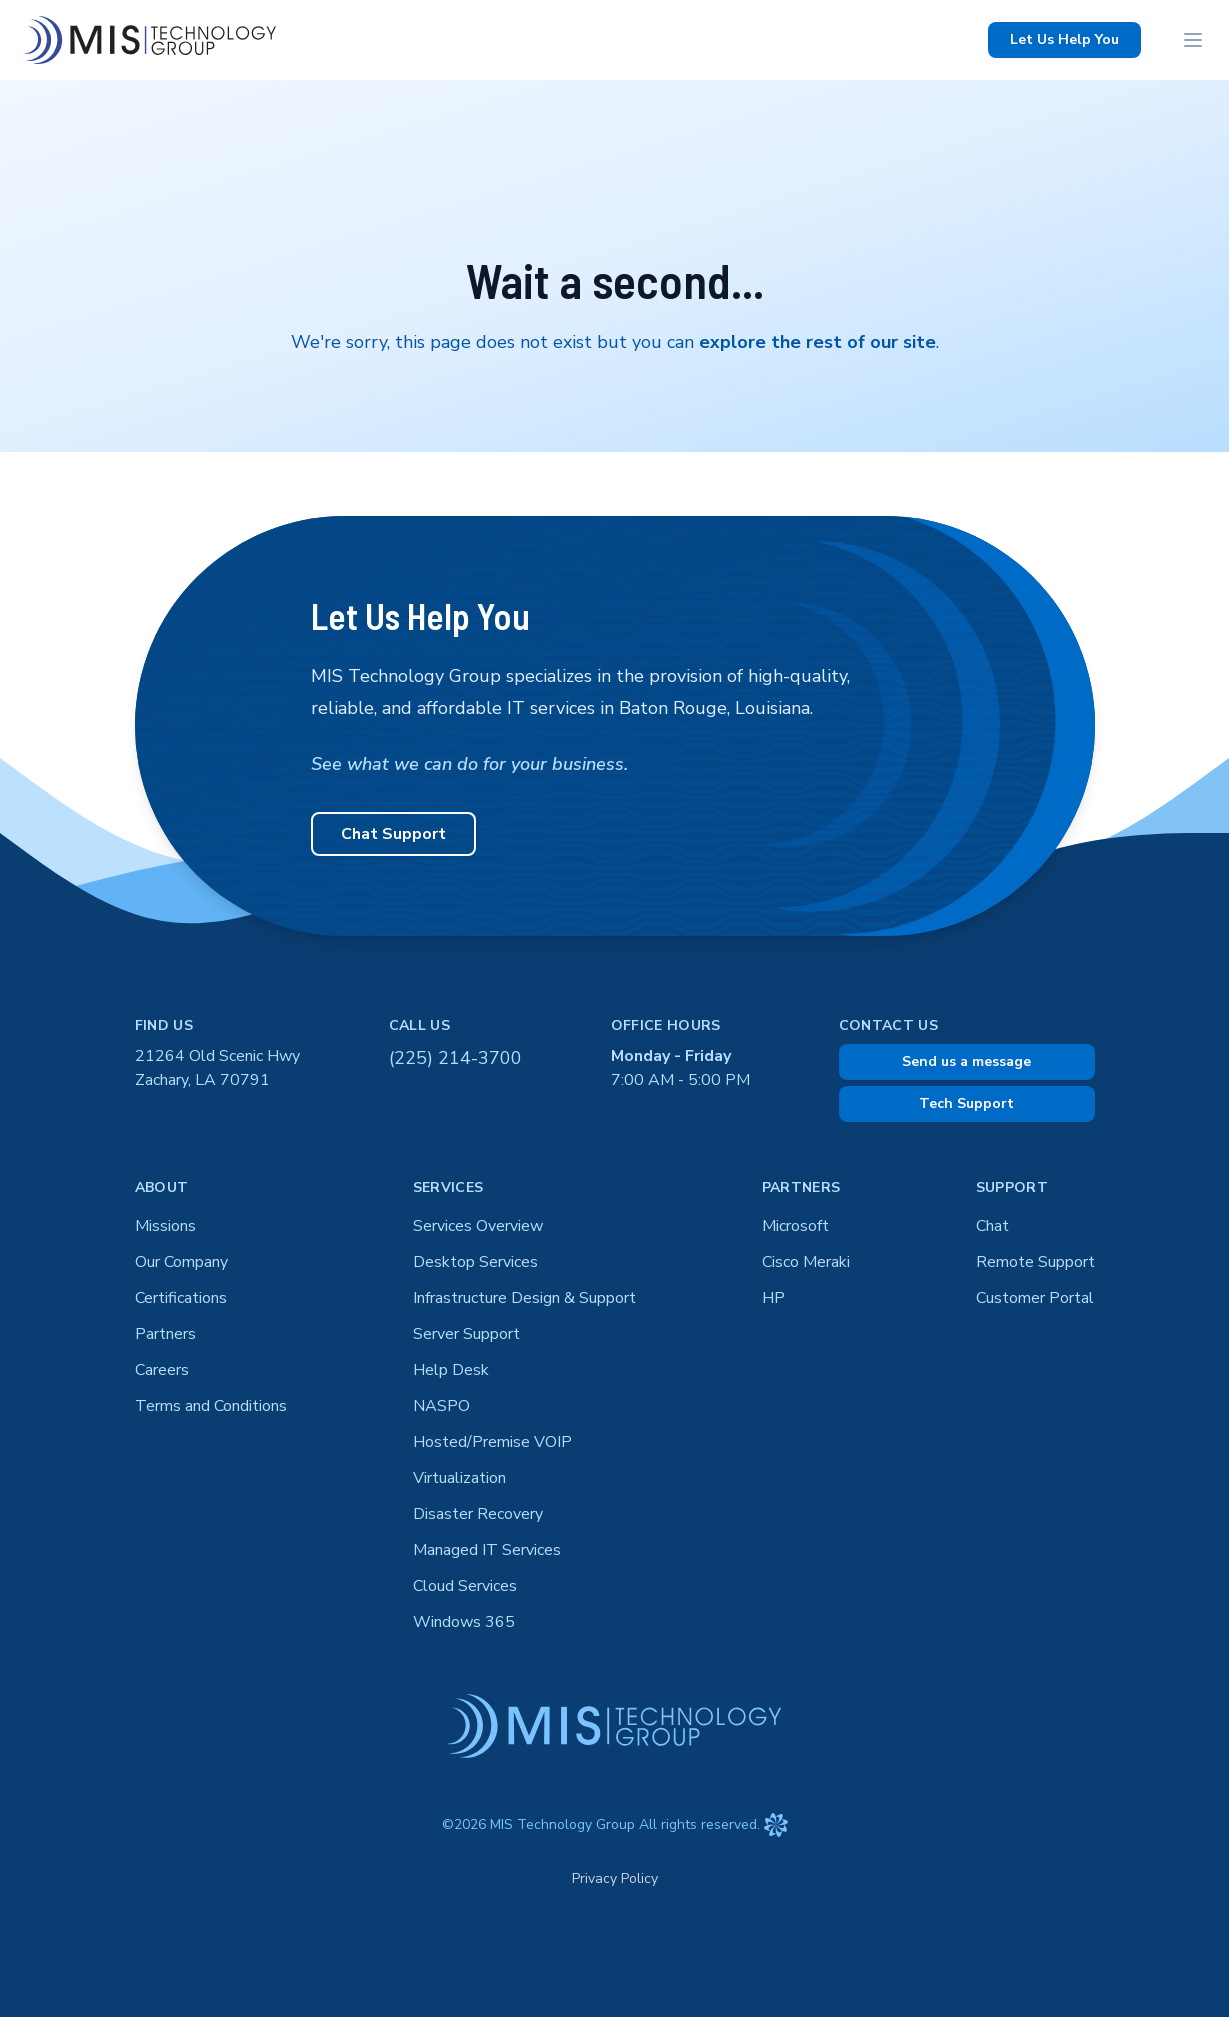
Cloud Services (465, 1586)
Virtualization (459, 1478)
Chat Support (393, 834)
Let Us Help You (1064, 39)
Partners (165, 1334)
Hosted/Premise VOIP (492, 1442)
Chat (992, 1226)
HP (773, 1298)
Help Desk (451, 1370)
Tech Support (966, 1103)
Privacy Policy (615, 1878)
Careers (162, 1370)
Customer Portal (1035, 1298)
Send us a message (966, 1061)
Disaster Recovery (478, 1514)
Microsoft (795, 1226)
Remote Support (1035, 1262)
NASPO (441, 1406)
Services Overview (478, 1226)
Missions (165, 1226)
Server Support (466, 1334)
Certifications (181, 1298)
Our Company (181, 1262)
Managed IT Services (487, 1550)
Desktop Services (475, 1262)
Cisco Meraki (806, 1262)
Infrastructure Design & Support (524, 1298)
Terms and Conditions (211, 1406)
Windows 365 (464, 1622)
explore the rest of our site (817, 342)
